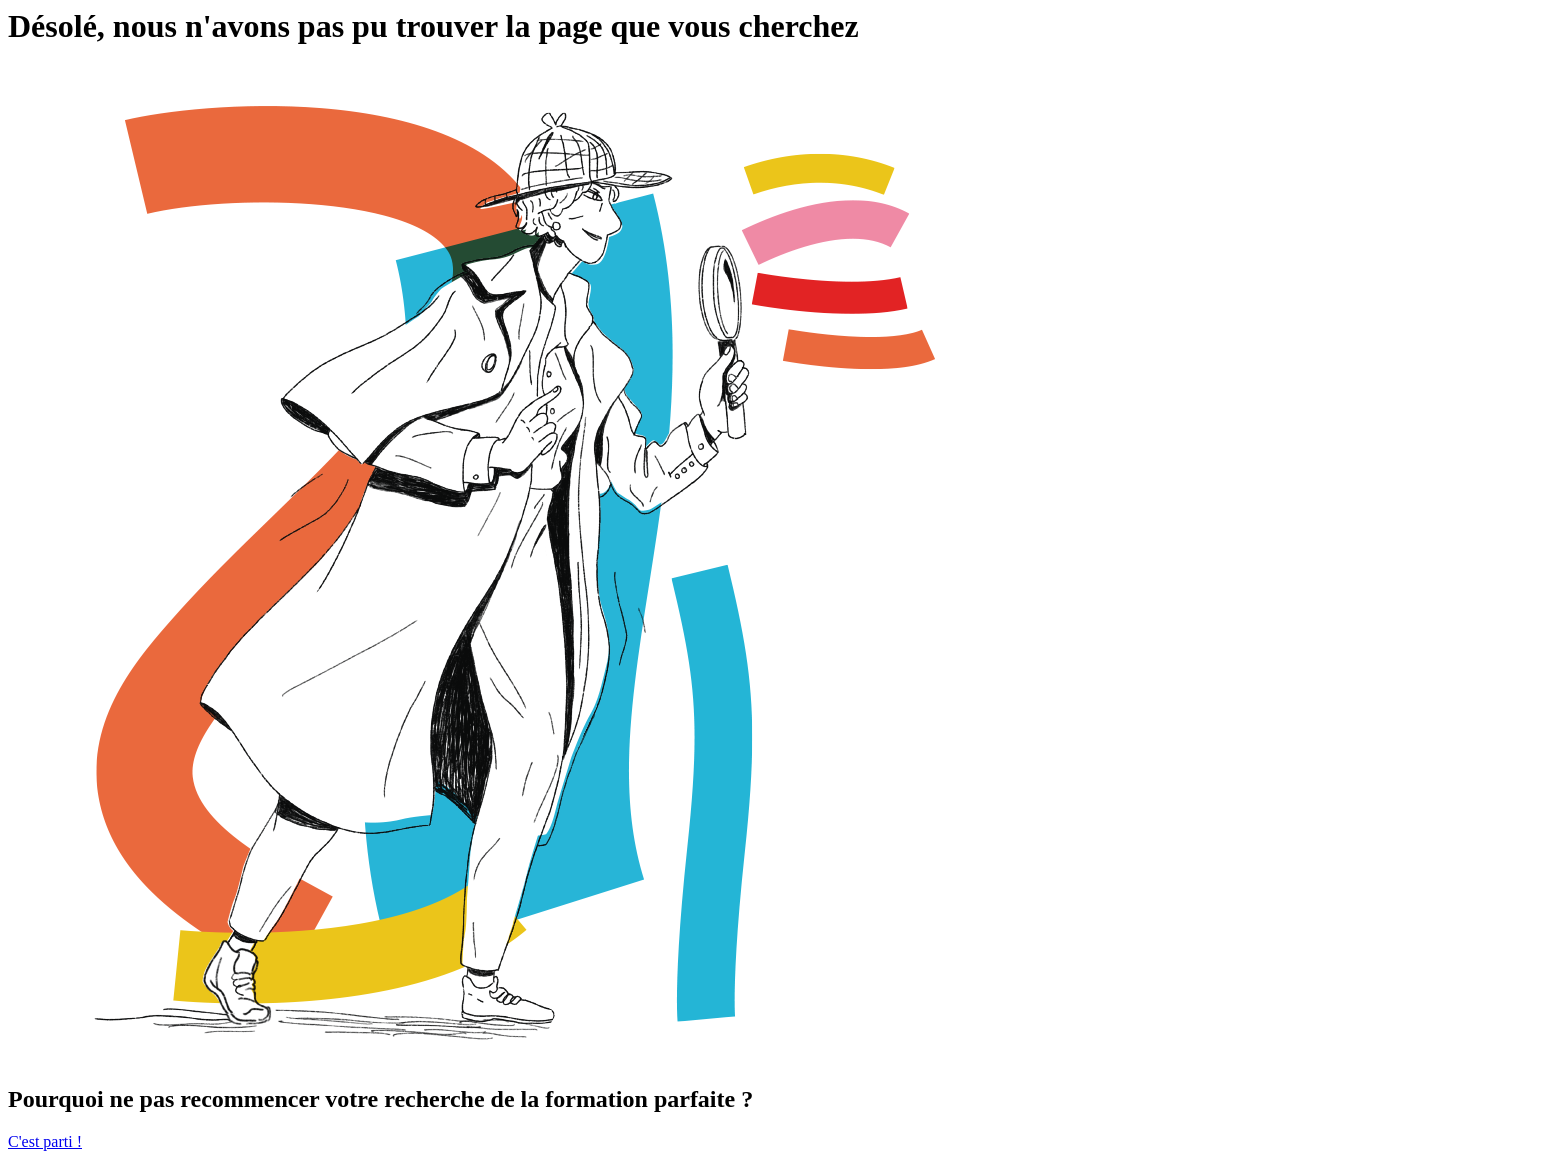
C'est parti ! (45, 1141)
